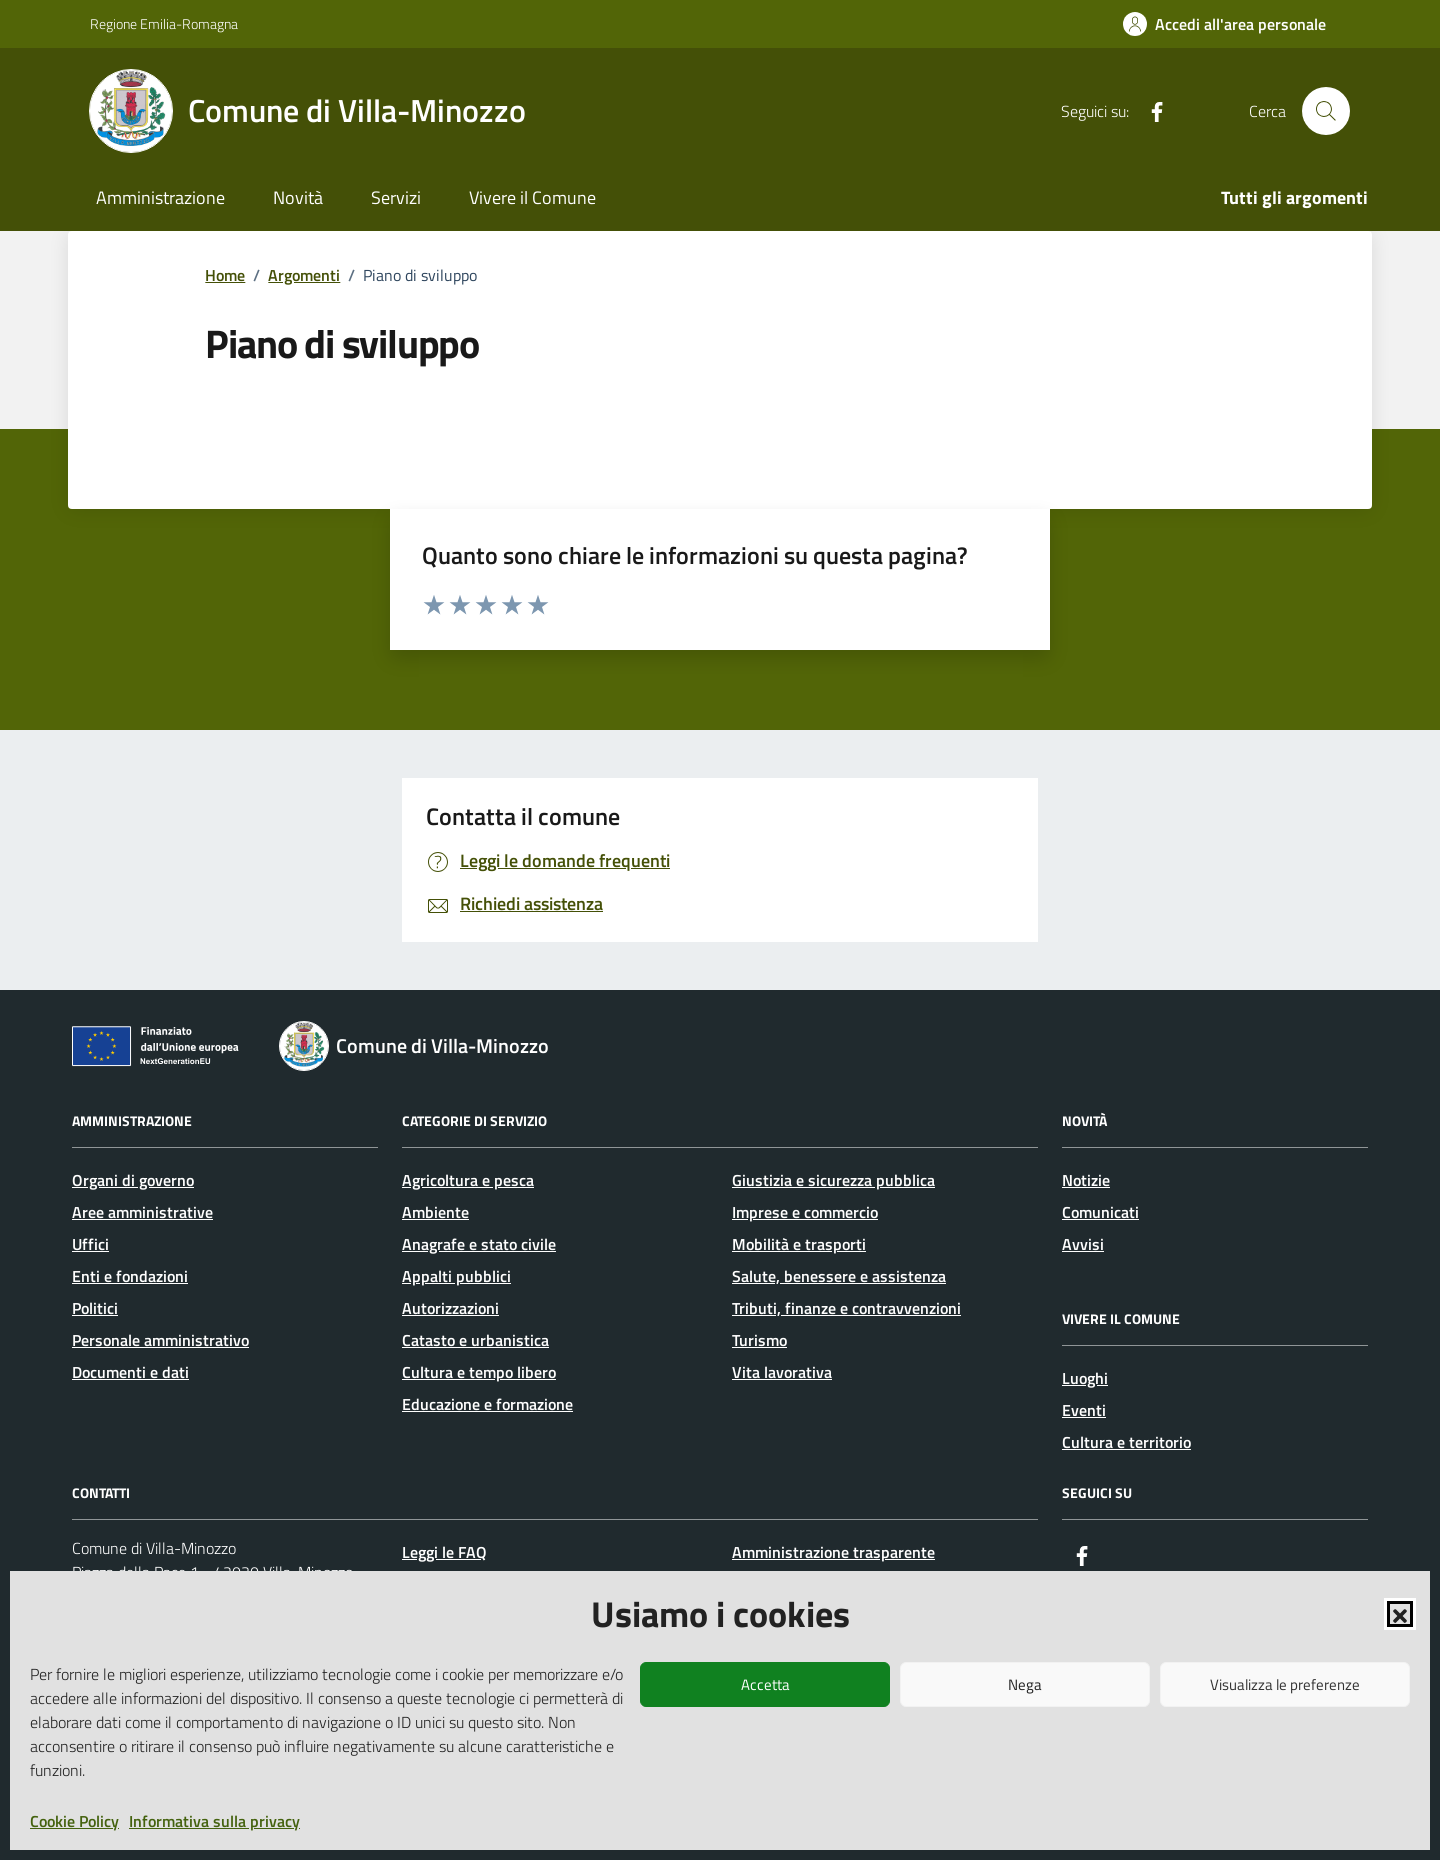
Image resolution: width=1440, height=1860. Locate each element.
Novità (298, 197)
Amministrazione (160, 197)
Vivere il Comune (532, 197)
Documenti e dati (130, 1372)
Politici (95, 1308)
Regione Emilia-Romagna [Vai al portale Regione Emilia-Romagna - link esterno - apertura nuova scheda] (164, 23)
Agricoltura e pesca (468, 1180)
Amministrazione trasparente (833, 1552)
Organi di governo (133, 1180)
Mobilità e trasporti (799, 1244)
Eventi (1084, 1410)
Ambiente (435, 1212)
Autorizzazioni (450, 1308)
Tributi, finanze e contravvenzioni (846, 1308)
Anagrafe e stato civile (479, 1244)
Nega (1025, 1684)
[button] (1400, 1614)
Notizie (1086, 1180)
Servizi (396, 197)
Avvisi (1083, 1244)
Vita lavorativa (782, 1372)
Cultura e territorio (1126, 1442)
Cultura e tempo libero (479, 1372)
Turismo (759, 1340)
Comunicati (1100, 1212)
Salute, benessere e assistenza (839, 1276)
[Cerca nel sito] (1326, 111)
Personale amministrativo (160, 1340)
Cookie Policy (74, 1821)
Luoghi (1085, 1378)
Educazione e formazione (487, 1404)
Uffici (90, 1244)
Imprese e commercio (805, 1212)
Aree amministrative (142, 1212)
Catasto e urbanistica (475, 1340)
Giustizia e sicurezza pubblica (833, 1180)
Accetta (765, 1684)
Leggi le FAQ (444, 1552)
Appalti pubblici (456, 1276)
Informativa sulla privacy (214, 1821)
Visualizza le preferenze (1285, 1684)
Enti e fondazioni (130, 1276)
